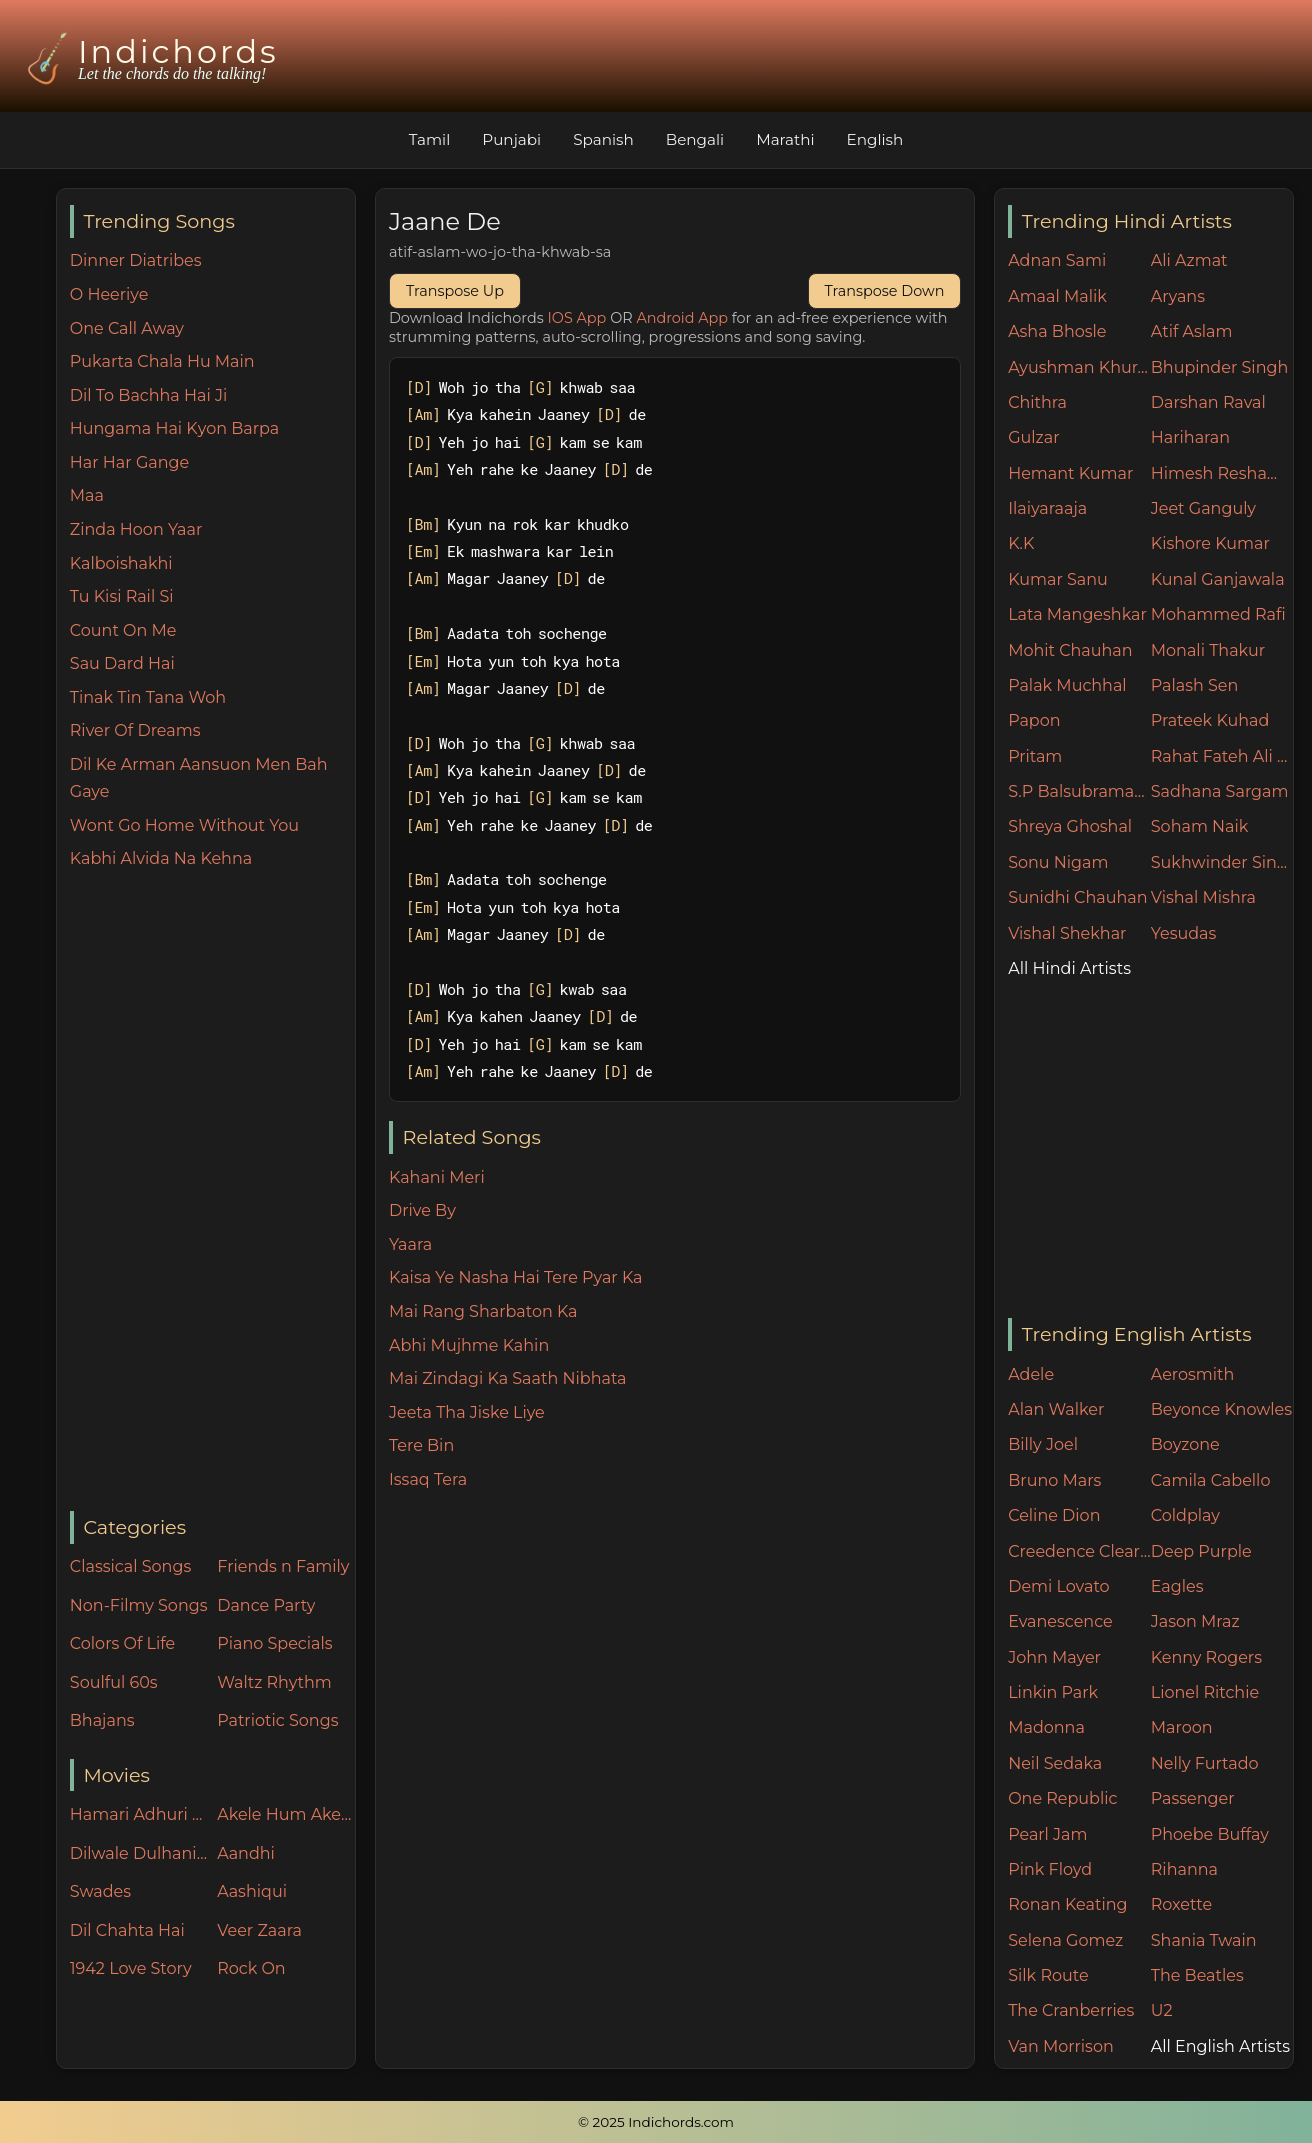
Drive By (422, 1210)
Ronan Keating (1067, 1904)
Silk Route (1048, 1975)
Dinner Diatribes (136, 260)
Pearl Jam (1047, 1834)
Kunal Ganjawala (1218, 579)
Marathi (785, 139)
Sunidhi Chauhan (1077, 897)
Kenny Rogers (1206, 1657)
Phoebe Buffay (1210, 1834)
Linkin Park (1053, 1692)
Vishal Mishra (1203, 897)
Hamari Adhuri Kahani (139, 1814)
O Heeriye (109, 294)
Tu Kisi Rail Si (122, 596)
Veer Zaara (259, 1930)
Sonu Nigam (1058, 862)
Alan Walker (1056, 1409)
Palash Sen (1195, 685)
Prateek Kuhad (1210, 720)
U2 (1162, 2010)
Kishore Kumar (1210, 543)
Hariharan (1190, 437)
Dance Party (266, 1605)
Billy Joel (1043, 1444)
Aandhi (246, 1853)
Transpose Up (455, 291)
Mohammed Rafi (1218, 614)
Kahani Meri (437, 1177)
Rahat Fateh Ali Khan (1222, 756)
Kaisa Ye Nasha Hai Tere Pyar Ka (516, 1277)
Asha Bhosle (1057, 331)
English (875, 139)
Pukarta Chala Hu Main (162, 361)
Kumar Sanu (1058, 579)
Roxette (1181, 1904)
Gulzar (1033, 437)
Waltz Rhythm (274, 1682)
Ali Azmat (1189, 260)
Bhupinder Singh (1219, 367)
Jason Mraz (1195, 1621)
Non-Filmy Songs (139, 1605)
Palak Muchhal (1067, 685)
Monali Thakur (1208, 650)
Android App (682, 318)
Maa (87, 495)
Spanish (603, 139)
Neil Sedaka (1055, 1763)
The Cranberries (1071, 2010)
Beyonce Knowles (1221, 1409)
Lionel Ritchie (1205, 1692)
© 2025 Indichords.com (656, 2122)
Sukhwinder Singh (1222, 862)
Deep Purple (1201, 1551)
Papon (1034, 720)
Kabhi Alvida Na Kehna (161, 858)
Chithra (1037, 402)
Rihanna (1184, 1869)
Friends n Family (283, 1566)
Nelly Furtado (1205, 1763)
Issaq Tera (428, 1479)
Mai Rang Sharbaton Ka (483, 1311)
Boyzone (1185, 1444)
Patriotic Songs (277, 1720)
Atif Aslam (1192, 331)
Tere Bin (421, 1445)
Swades (100, 1891)
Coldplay (1185, 1515)
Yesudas (1184, 933)
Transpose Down (885, 291)
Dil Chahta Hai (127, 1930)
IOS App (577, 318)
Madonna (1046, 1727)
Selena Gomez (1065, 1940)
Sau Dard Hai (122, 663)
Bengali (695, 139)
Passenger (1193, 1798)
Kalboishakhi (121, 563)
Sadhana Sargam (1220, 791)
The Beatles (1197, 1975)
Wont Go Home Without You (184, 825)
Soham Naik (1200, 826)
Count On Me (123, 630)
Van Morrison (1061, 2046)
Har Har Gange (129, 462)
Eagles (1177, 1586)
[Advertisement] (212, 1192)
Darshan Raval (1208, 402)
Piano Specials (274, 1643)
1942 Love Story (131, 1968)
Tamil (430, 139)
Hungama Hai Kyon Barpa (174, 428)
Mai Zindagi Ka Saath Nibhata (508, 1378)
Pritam (1035, 756)
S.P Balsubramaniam (1079, 791)
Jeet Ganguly (1203, 508)
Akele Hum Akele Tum (286, 1814)
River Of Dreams (135, 730)
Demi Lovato (1058, 1586)
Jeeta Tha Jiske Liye (467, 1412)
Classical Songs (130, 1566)
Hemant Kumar (1070, 473)
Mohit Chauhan (1070, 650)
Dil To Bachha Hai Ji (148, 395)
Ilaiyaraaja (1047, 508)
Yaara (410, 1244)
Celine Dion (1054, 1515)
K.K (1021, 543)
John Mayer (1054, 1657)
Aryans (1178, 296)
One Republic (1062, 1798)
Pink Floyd (1050, 1869)
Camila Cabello (1211, 1480)
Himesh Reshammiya (1222, 473)
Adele (1031, 1374)
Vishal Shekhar (1067, 933)
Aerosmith (1193, 1374)
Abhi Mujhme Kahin (469, 1345)
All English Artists (1220, 2046)
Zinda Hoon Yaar (136, 529)
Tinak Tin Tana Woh (148, 697)
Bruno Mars (1054, 1480)
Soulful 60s (114, 1682)
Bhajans (102, 1720)
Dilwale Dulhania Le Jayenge (139, 1853)
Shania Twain (1204, 1940)
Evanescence (1060, 1621)
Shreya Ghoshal (1070, 826)
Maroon (1182, 1727)
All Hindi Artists (1069, 968)
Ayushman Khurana (1079, 367)
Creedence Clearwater (1079, 1551)
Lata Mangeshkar (1077, 614)
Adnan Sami (1057, 260)
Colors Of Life (122, 1643)
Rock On (251, 1968)
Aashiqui (252, 1891)
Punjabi (511, 139)
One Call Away (127, 328)
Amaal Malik (1057, 296)
